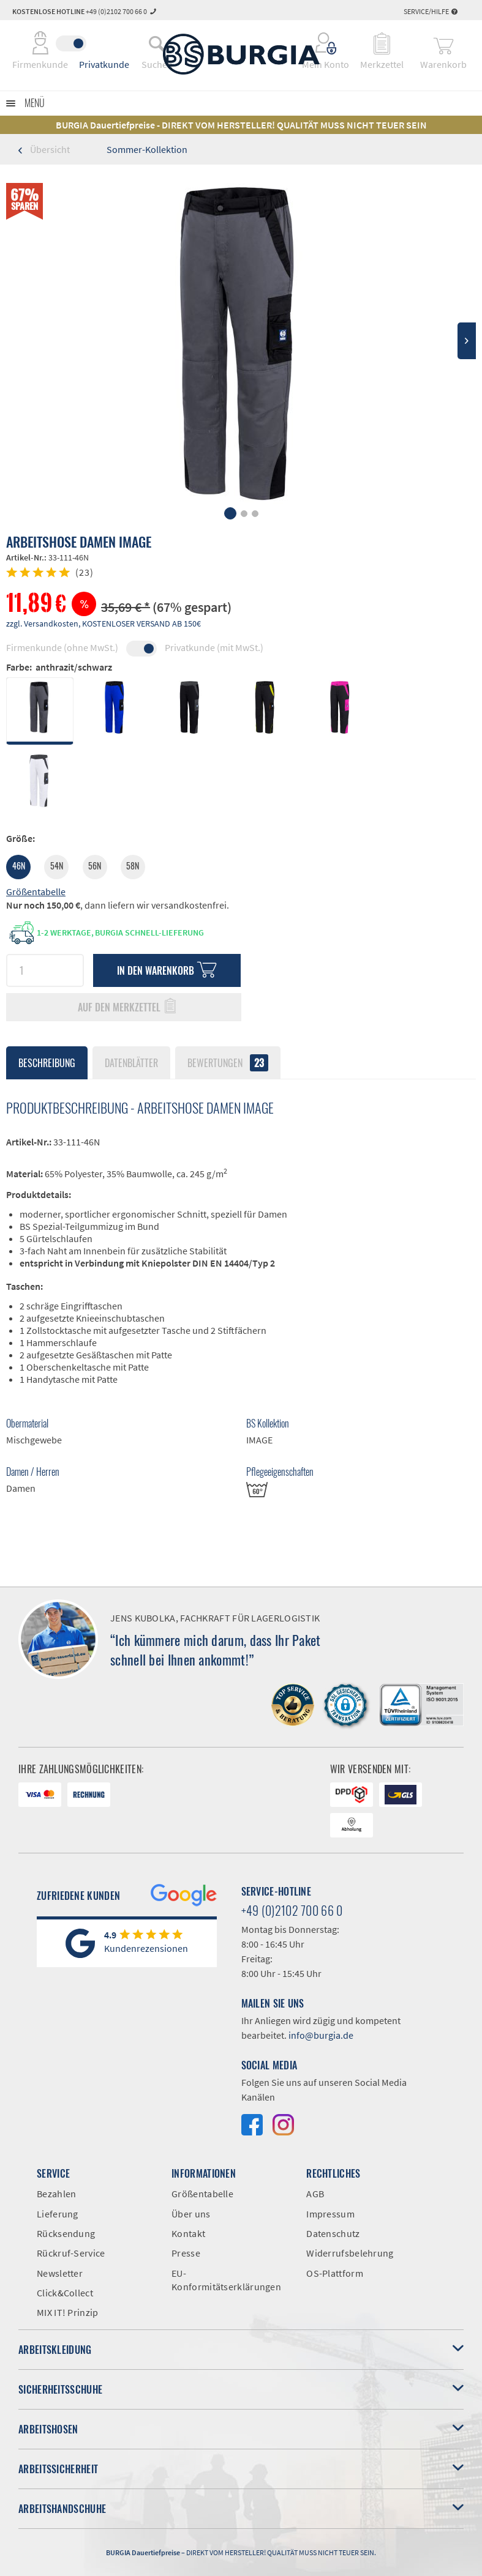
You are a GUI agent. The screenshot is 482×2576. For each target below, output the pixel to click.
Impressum (330, 2214)
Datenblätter (131, 1062)
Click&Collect (65, 2293)
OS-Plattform (334, 2273)
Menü (34, 102)
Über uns (190, 2214)
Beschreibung (46, 1062)
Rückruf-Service (71, 2253)
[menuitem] (156, 43)
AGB (315, 2193)
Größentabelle (36, 891)
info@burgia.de (320, 2035)
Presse (185, 2253)
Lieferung (57, 2214)
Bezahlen (56, 2193)
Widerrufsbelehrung (349, 2253)
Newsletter (60, 2273)
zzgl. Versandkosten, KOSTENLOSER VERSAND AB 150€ (103, 623)
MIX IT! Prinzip (68, 2312)
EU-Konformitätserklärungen (226, 2280)
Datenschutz (333, 2233)
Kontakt (188, 2233)
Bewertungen (227, 1062)
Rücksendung (66, 2233)
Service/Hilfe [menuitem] (431, 11)
